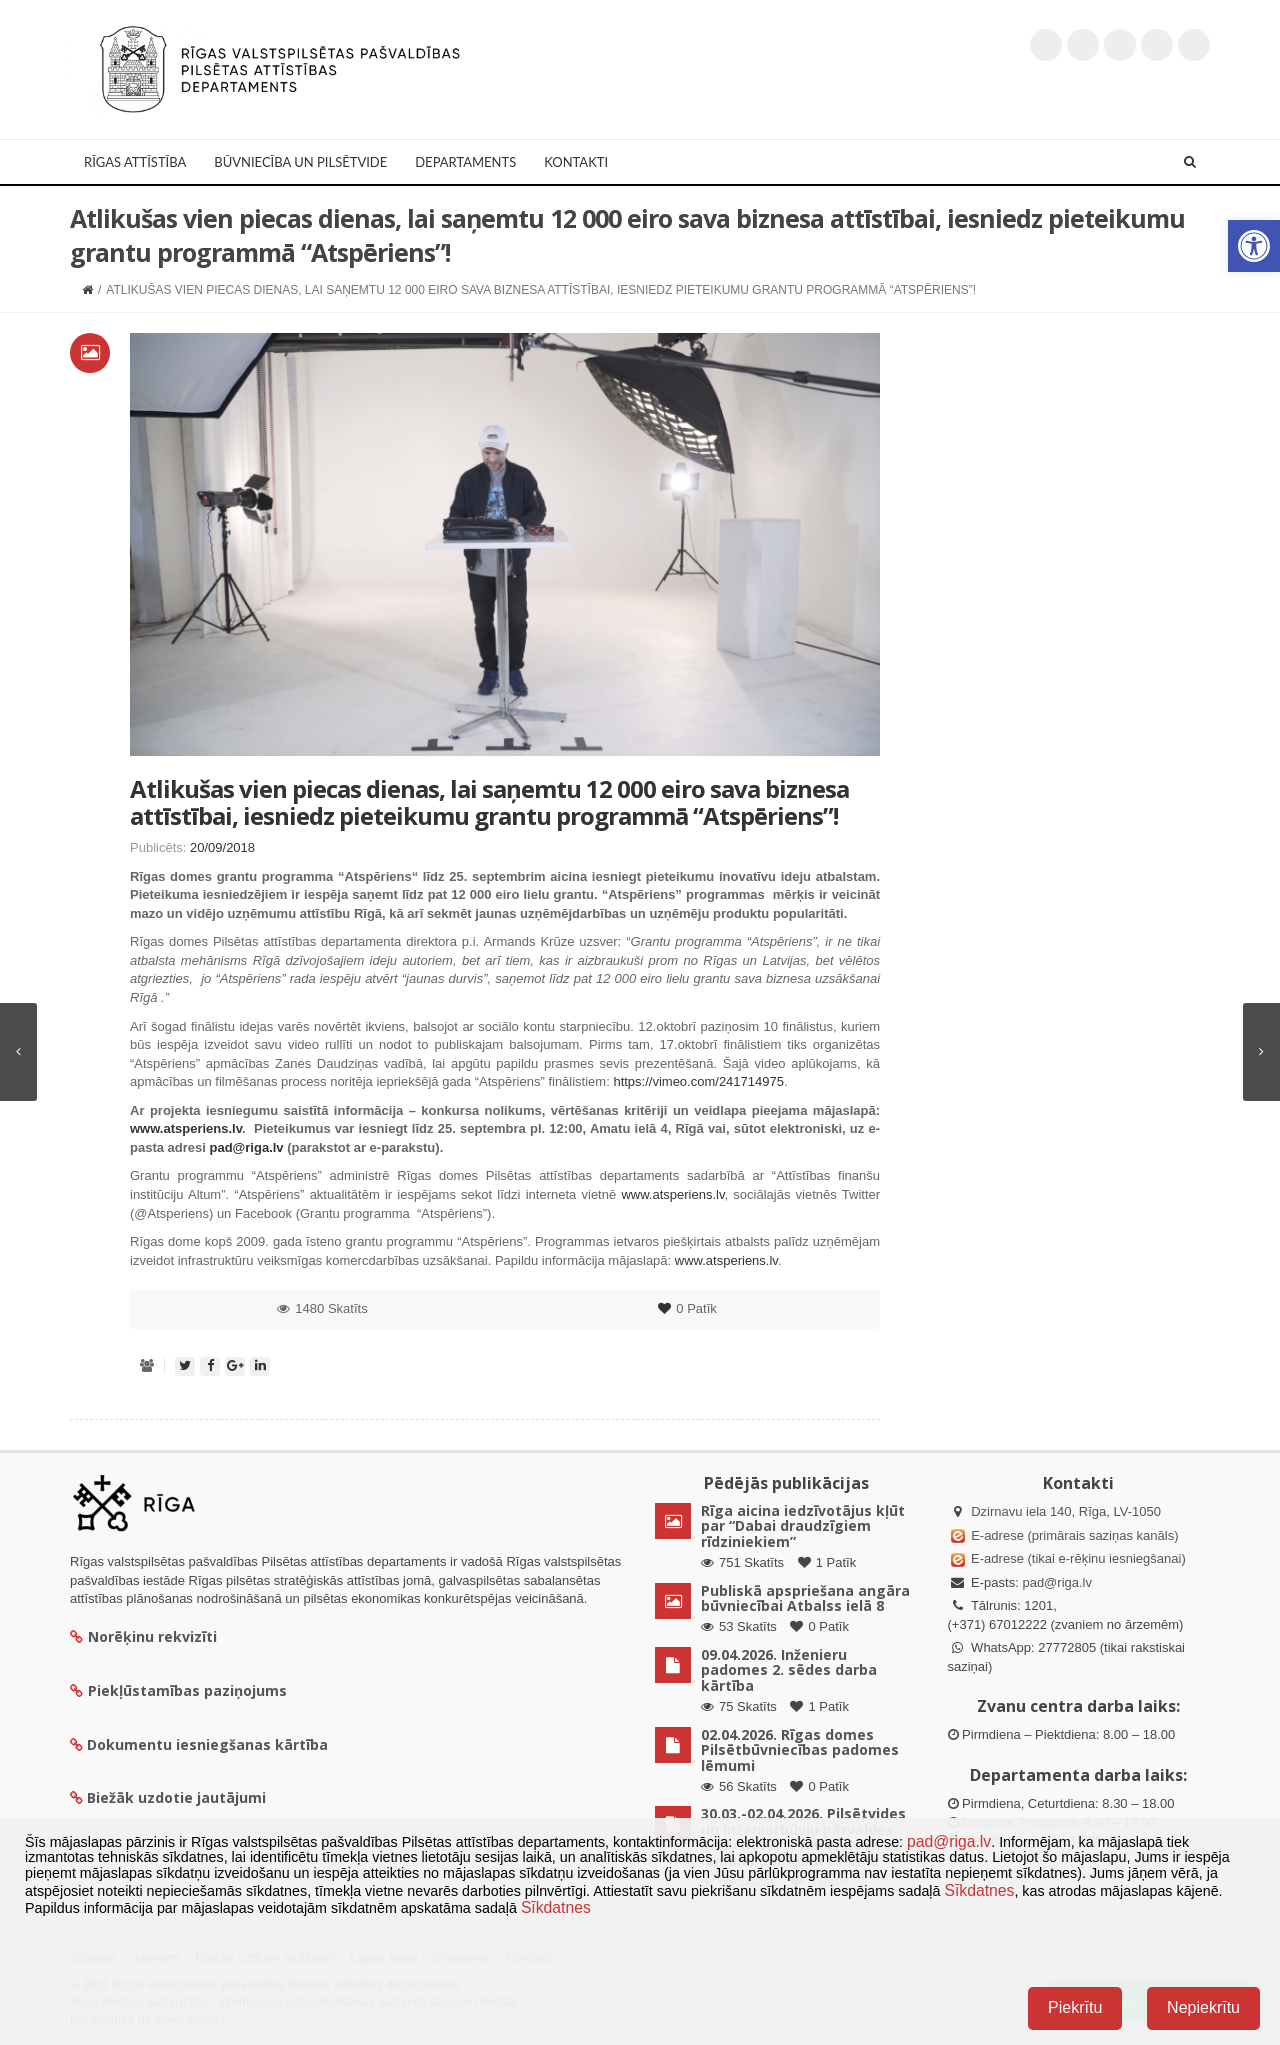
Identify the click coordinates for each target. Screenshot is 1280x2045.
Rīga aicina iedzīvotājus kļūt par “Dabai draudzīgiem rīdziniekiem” (803, 1526)
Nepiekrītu (1203, 2007)
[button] (1254, 246)
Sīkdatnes (979, 1890)
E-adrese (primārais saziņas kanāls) (1074, 1535)
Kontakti (576, 162)
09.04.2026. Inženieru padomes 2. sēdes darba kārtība (789, 1670)
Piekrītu (1075, 2007)
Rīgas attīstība (135, 162)
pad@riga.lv (1057, 1582)
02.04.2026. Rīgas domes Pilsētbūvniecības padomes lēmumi (800, 1750)
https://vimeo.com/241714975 (698, 1081)
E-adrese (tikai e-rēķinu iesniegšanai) (1077, 1558)
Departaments (465, 162)
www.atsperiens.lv (672, 1194)
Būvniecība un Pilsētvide (300, 162)
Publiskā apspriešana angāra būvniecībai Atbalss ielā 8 (805, 1598)
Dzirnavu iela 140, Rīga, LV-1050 (1066, 1511)
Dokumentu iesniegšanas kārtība (207, 1744)
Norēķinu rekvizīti (143, 1636)
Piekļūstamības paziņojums (178, 1690)
